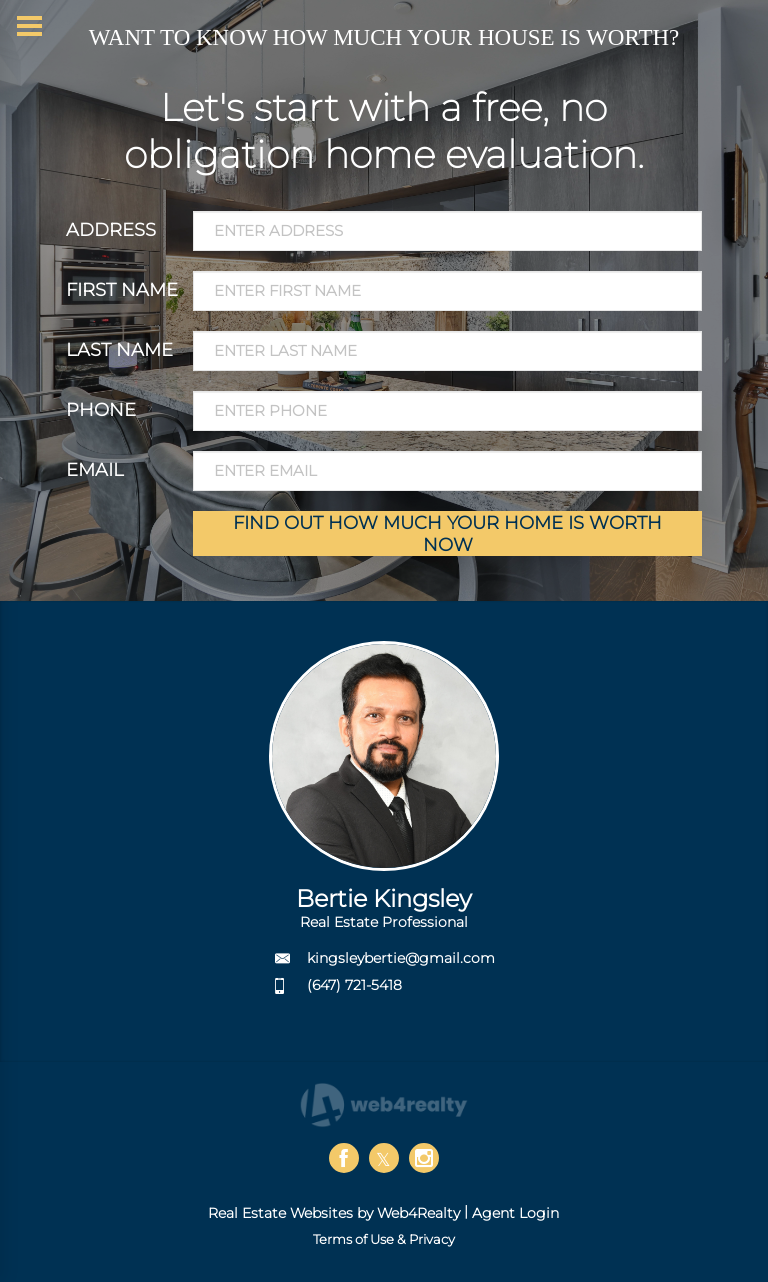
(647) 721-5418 (354, 985)
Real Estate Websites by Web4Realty (334, 1213)
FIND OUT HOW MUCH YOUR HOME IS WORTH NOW (447, 534)
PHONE (101, 410)
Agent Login (515, 1213)
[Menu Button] (29, 26)
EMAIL (95, 470)
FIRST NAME (122, 290)
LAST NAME (119, 350)
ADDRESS (111, 230)
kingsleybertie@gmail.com (401, 958)
